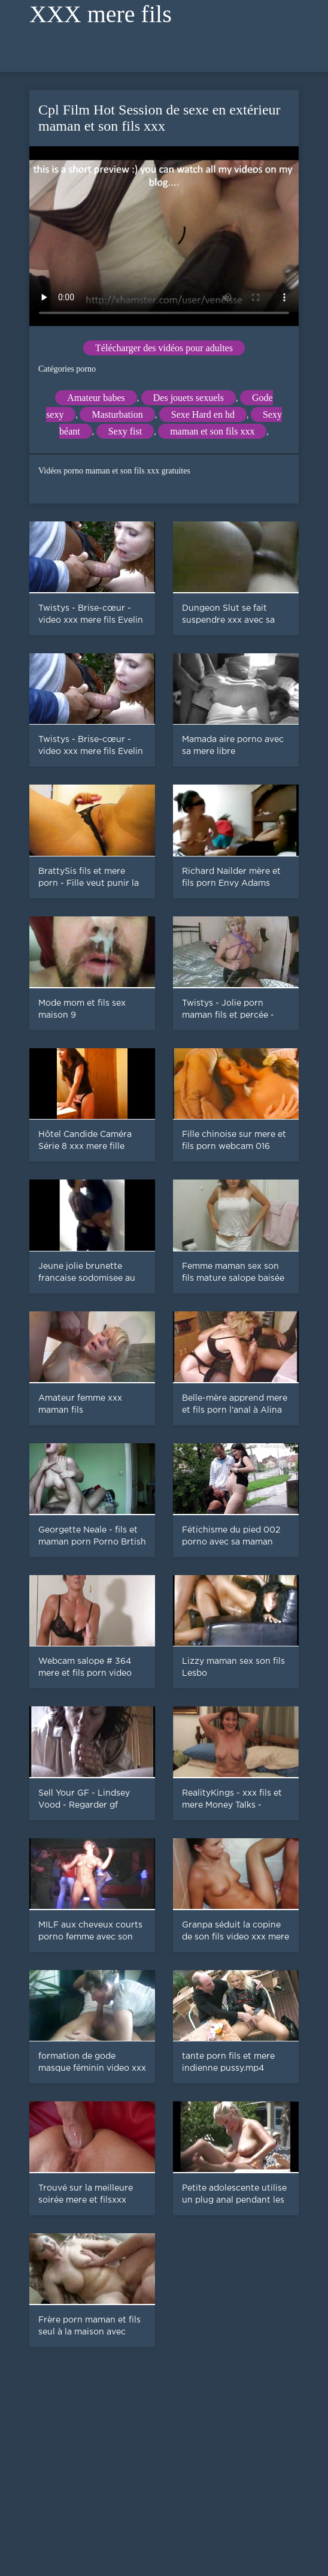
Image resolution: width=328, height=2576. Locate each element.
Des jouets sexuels (188, 398)
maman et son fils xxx (212, 431)
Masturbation (117, 414)
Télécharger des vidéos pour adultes (164, 348)
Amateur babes (95, 398)
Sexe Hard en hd (203, 414)
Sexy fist (125, 431)
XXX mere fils (100, 14)
